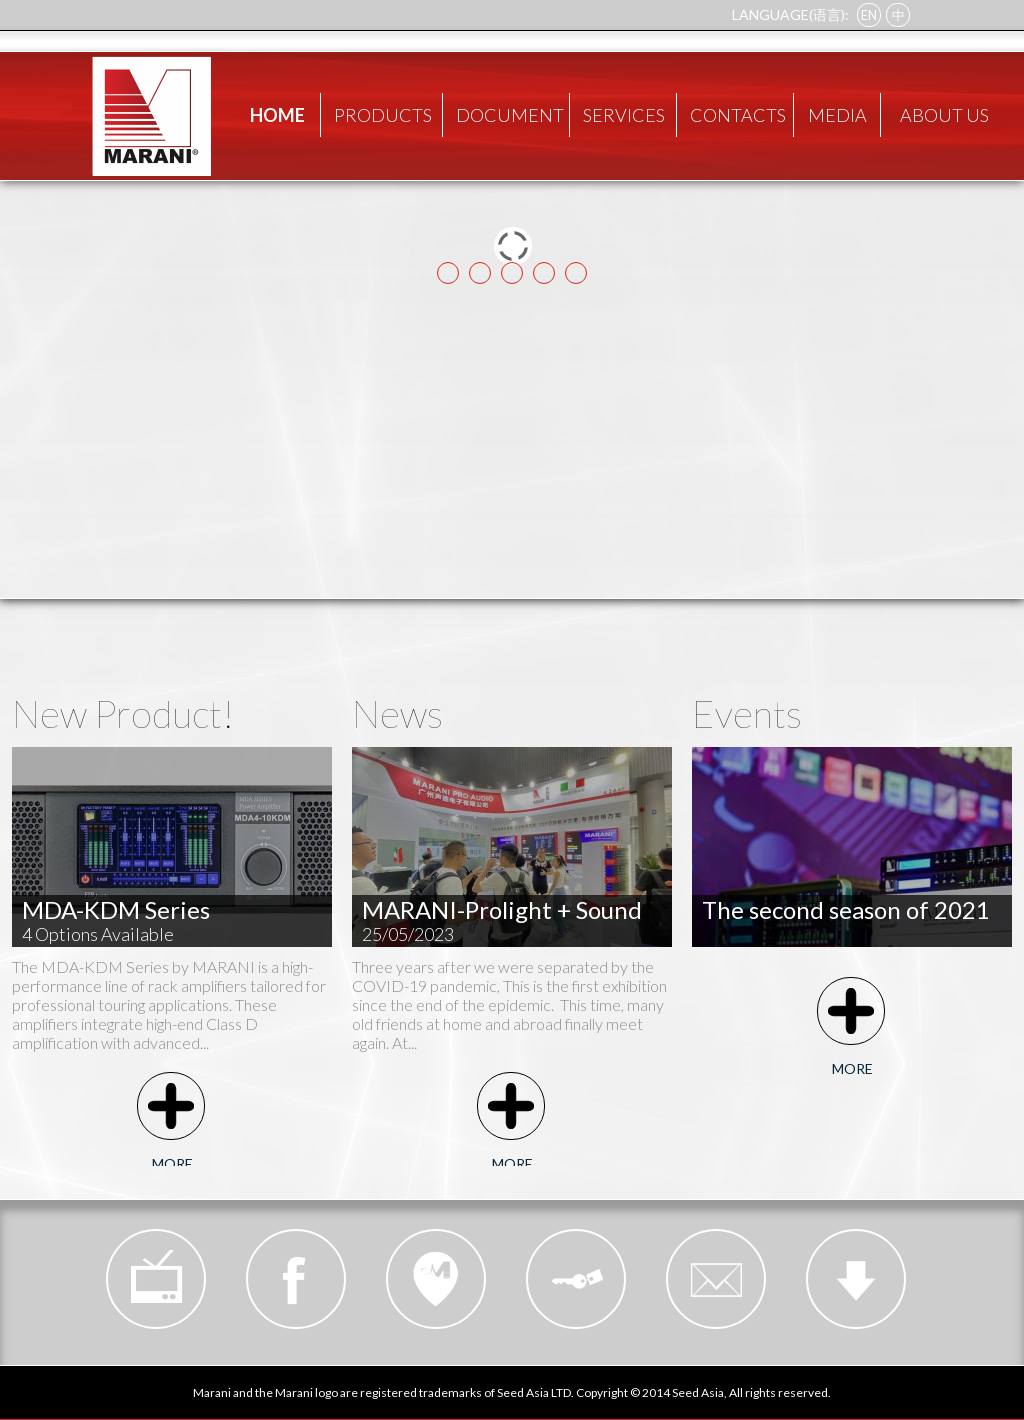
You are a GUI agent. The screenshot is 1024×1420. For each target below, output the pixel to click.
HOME (277, 115)
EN (869, 15)
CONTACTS (738, 115)
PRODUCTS (383, 115)
